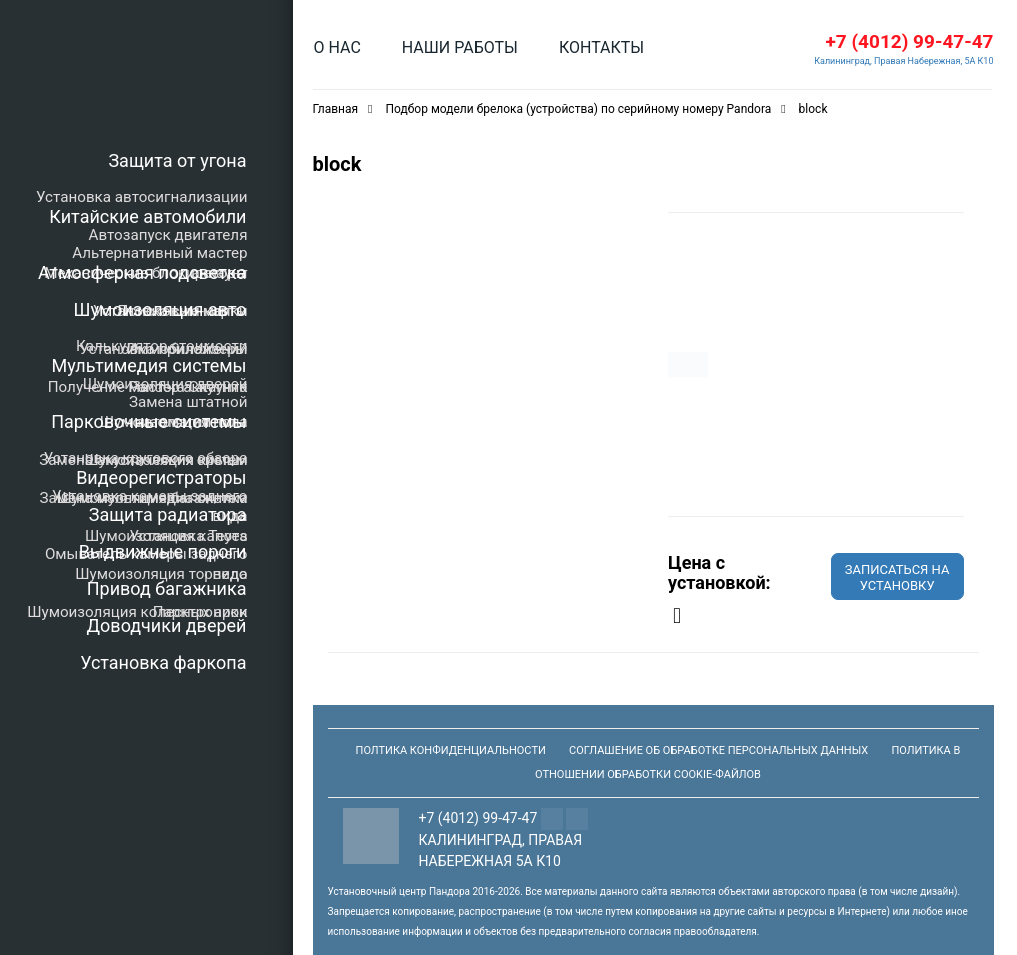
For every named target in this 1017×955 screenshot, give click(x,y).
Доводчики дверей (167, 625)
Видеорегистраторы (161, 477)
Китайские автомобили (147, 216)
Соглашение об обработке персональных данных (718, 750)
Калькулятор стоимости (162, 346)
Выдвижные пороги (163, 551)
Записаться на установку (897, 577)
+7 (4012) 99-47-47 (909, 41)
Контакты (601, 47)
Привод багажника (167, 588)
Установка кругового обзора (146, 458)
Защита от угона (177, 160)
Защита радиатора (168, 514)
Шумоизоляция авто (160, 309)
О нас (337, 47)
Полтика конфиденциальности (451, 750)
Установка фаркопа (163, 662)
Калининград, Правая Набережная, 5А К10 (903, 61)
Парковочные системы (148, 421)
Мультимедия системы (148, 365)
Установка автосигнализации (141, 197)
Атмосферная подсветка (142, 272)
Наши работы (460, 47)
